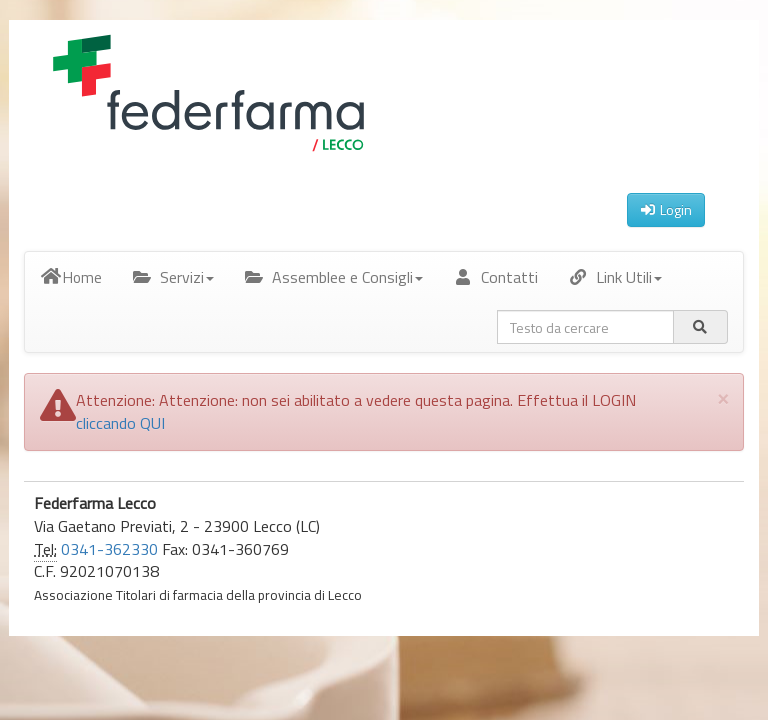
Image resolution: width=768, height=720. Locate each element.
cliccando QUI (120, 423)
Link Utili (615, 277)
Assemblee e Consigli (333, 277)
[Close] (723, 397)
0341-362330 (109, 549)
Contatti (495, 277)
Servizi (173, 277)
